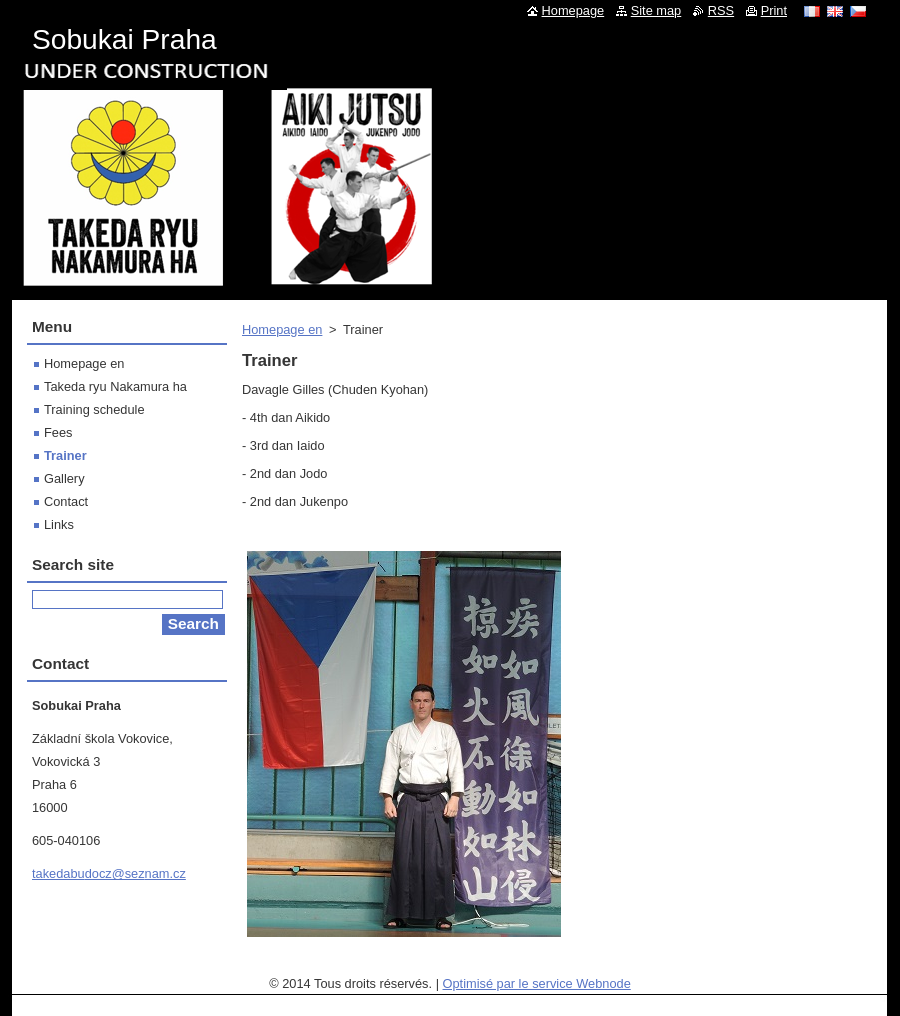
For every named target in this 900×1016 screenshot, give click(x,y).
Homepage (573, 10)
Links (59, 524)
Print (774, 10)
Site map (656, 10)
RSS (721, 10)
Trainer (65, 455)
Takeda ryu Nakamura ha (115, 386)
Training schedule (94, 409)
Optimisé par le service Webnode (537, 983)
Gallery (64, 478)
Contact (66, 501)
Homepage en (282, 329)
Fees (58, 432)
